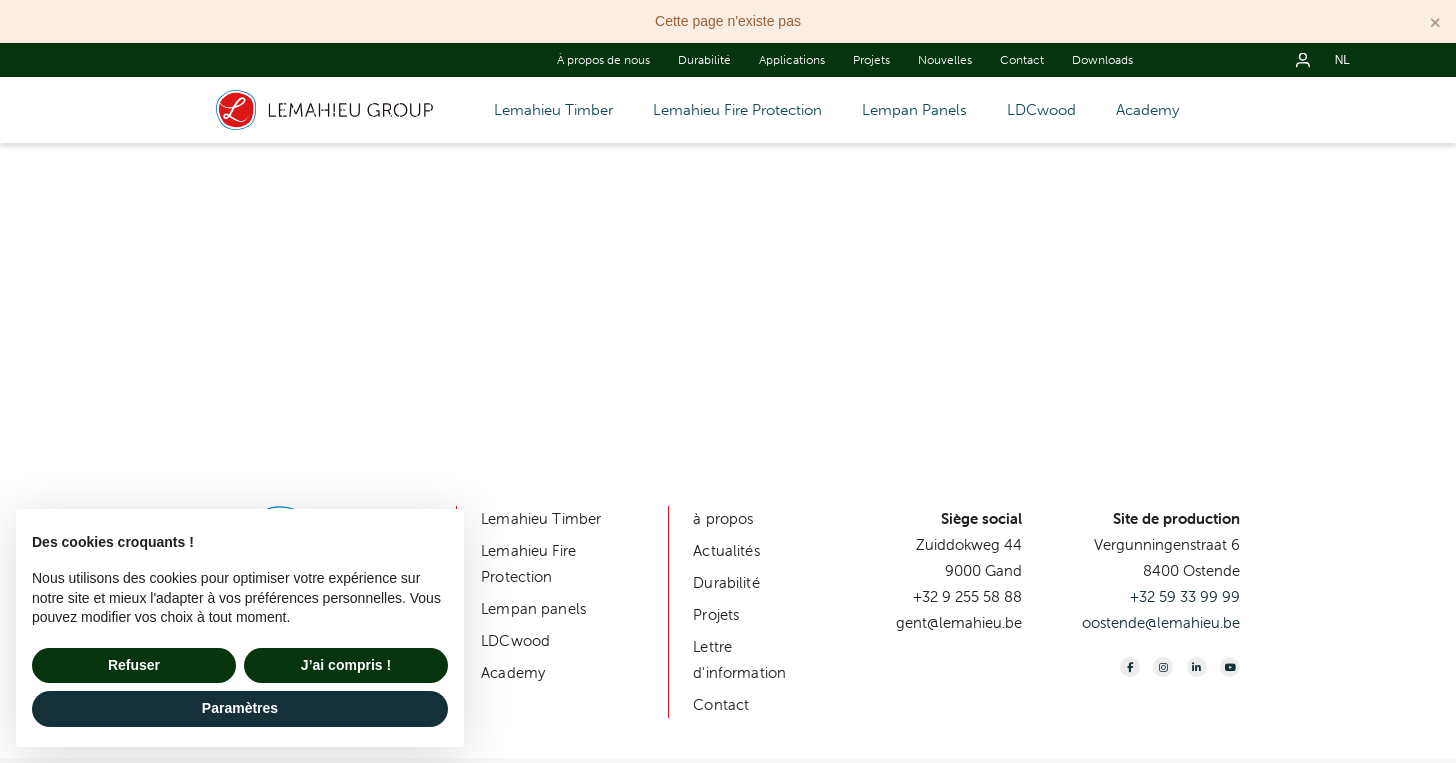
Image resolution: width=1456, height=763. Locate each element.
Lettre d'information (739, 659)
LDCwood (1041, 110)
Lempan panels (533, 608)
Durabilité (704, 60)
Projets (871, 60)
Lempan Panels (914, 110)
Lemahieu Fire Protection (737, 110)
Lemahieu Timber (553, 110)
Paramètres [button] (240, 708)
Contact (1022, 60)
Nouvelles (945, 60)
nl (1342, 60)
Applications (792, 60)
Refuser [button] (134, 665)
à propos (723, 518)
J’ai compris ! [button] (346, 665)
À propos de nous (603, 60)
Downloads (1102, 60)
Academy (1147, 110)
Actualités (726, 550)
